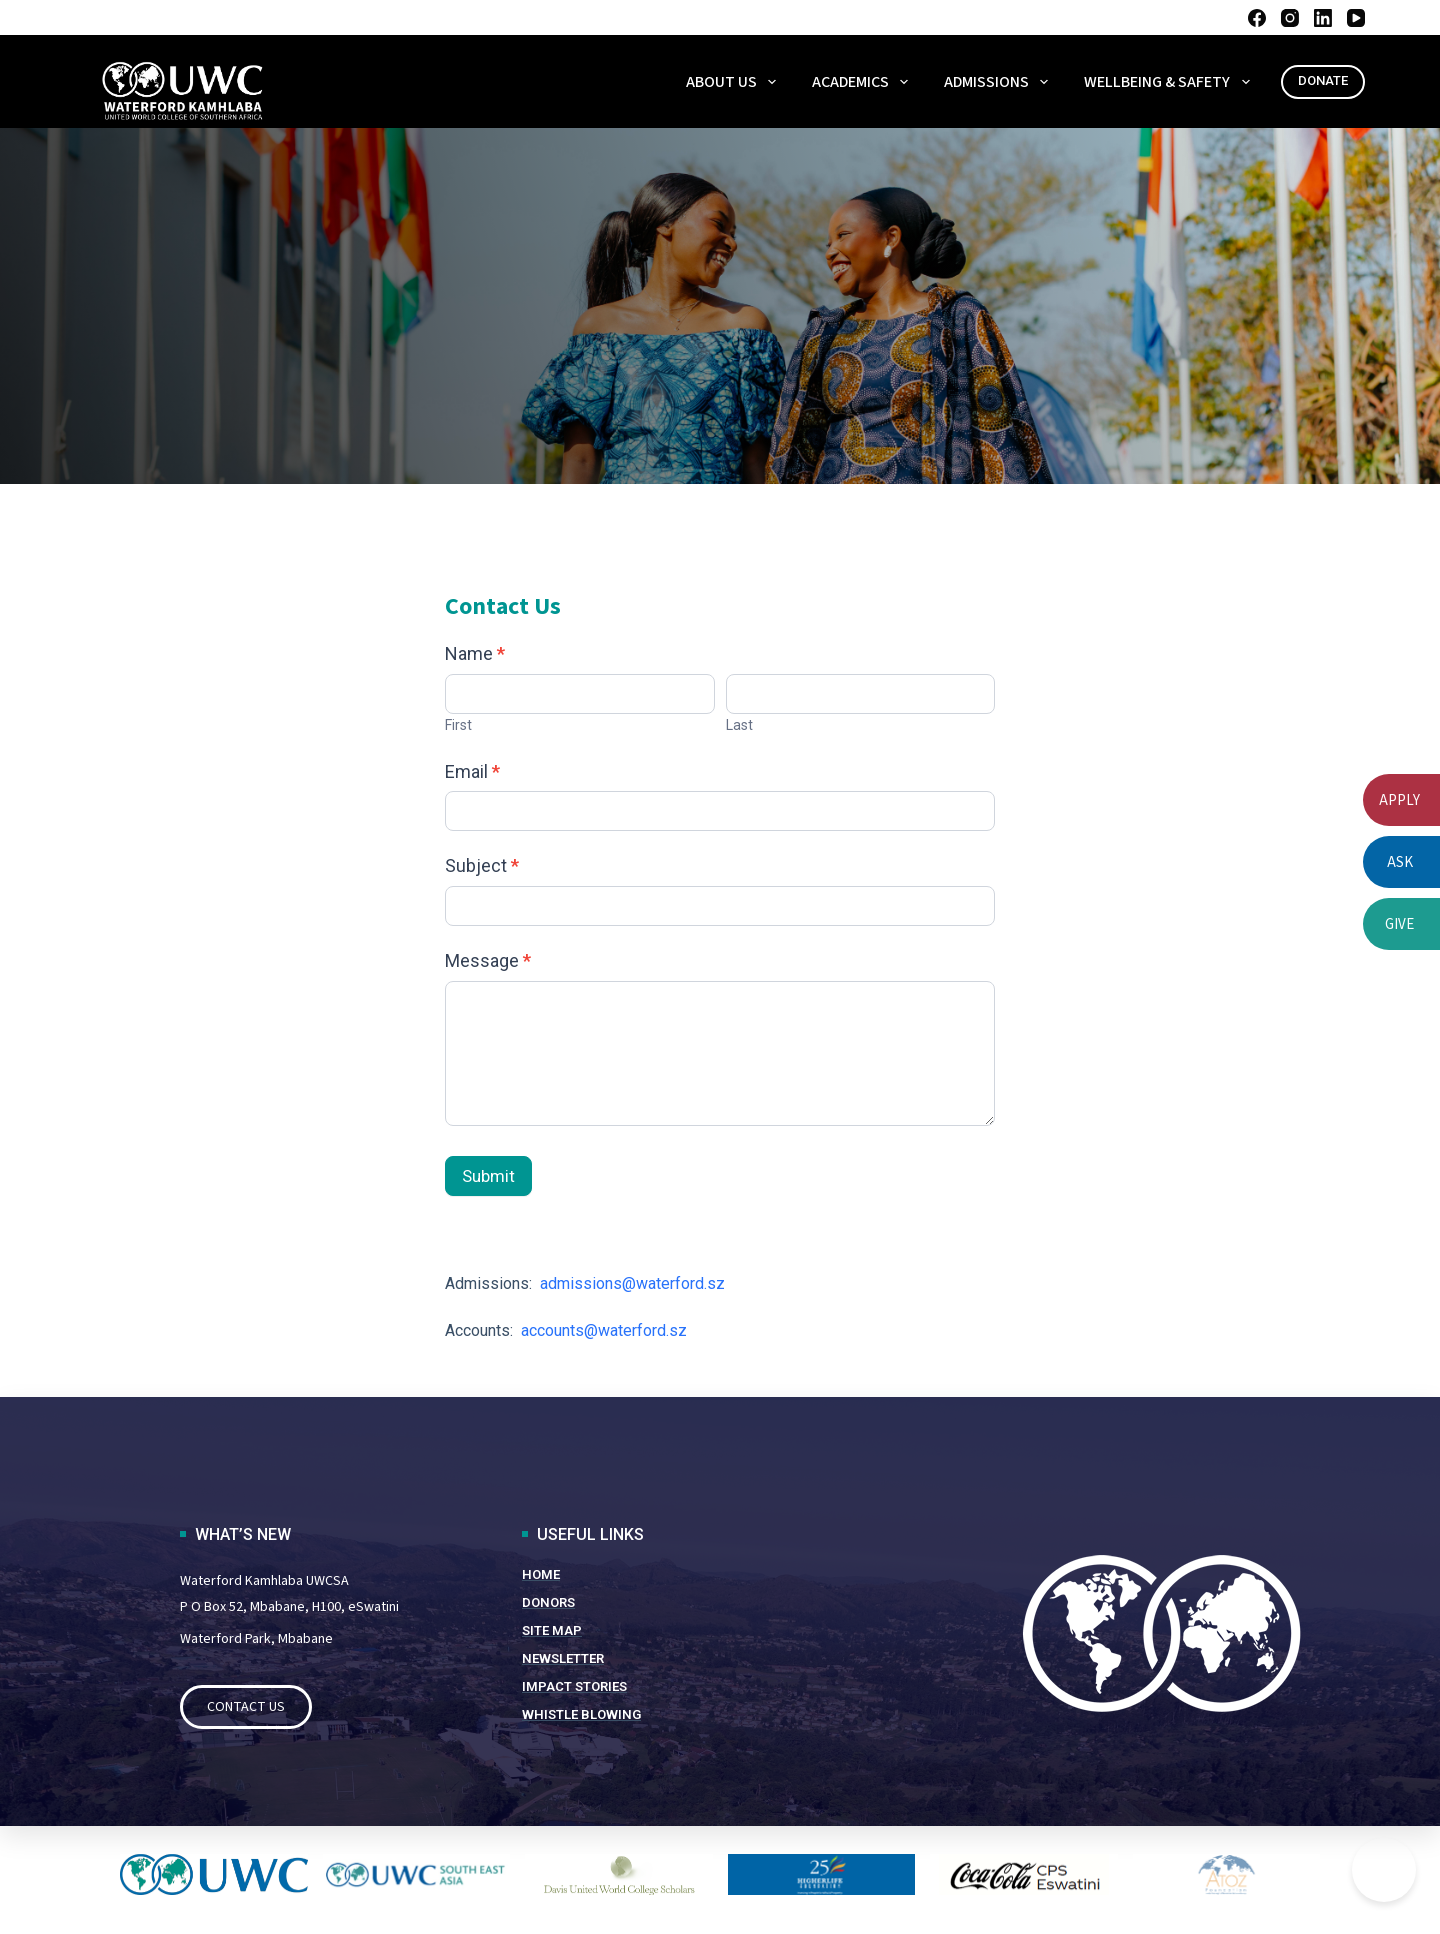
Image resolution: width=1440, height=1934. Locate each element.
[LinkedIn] (1323, 18)
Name (475, 653)
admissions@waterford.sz (630, 1283)
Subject (482, 865)
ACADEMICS (864, 82)
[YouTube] (1356, 18)
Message (488, 960)
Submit (488, 1176)
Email (472, 771)
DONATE (1323, 80)
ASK (1400, 861)
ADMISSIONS (1000, 82)
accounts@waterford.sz (604, 1330)
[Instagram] (1290, 18)
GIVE (1399, 923)
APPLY (1399, 799)
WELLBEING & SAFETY (1170, 82)
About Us (735, 82)
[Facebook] (1257, 18)
